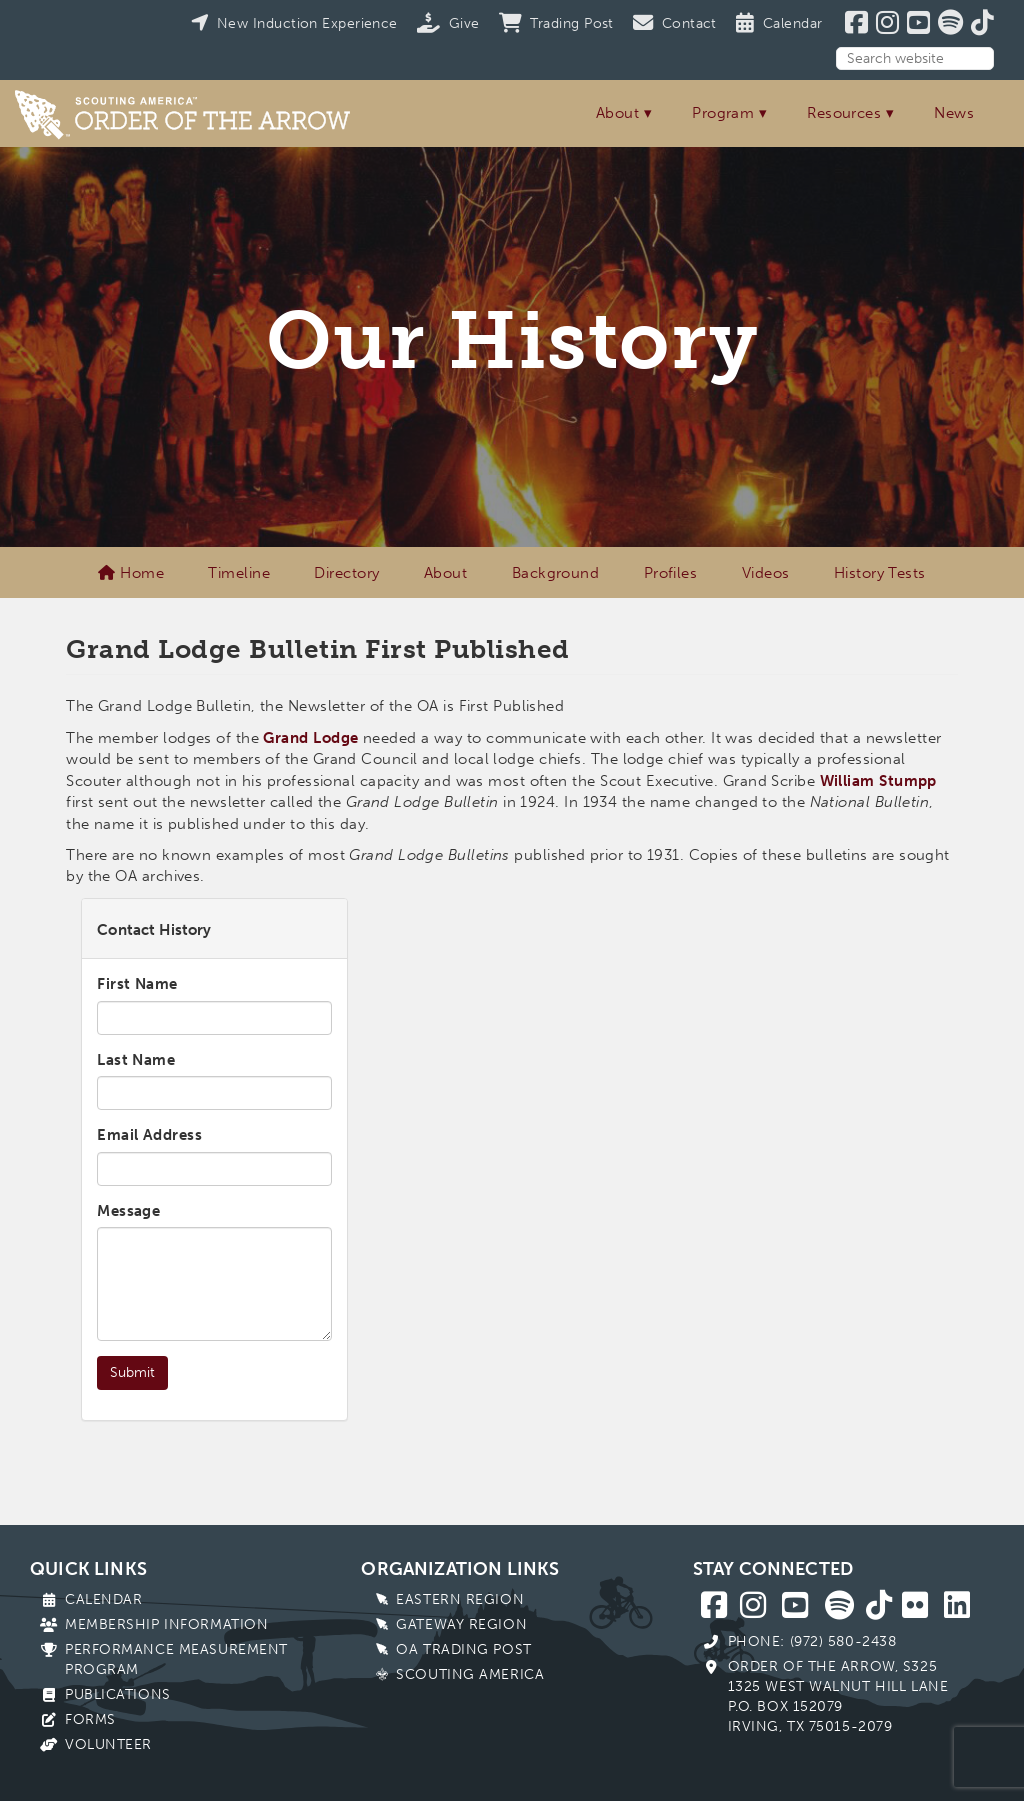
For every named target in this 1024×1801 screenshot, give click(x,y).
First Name (137, 984)
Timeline (239, 573)
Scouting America (470, 1674)
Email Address (149, 1135)
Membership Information (166, 1624)
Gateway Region (461, 1624)
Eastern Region (460, 1599)
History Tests (880, 573)
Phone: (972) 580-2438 (812, 1641)
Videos (766, 573)
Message (128, 1211)
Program (723, 113)
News (954, 113)
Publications (118, 1694)
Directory (346, 573)
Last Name (136, 1060)
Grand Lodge (310, 738)
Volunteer (108, 1744)
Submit (132, 1372)
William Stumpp (878, 781)
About (617, 113)
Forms (90, 1719)
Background (556, 573)
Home (131, 573)
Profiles (671, 573)
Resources (844, 113)
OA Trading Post (463, 1649)
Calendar (103, 1599)
